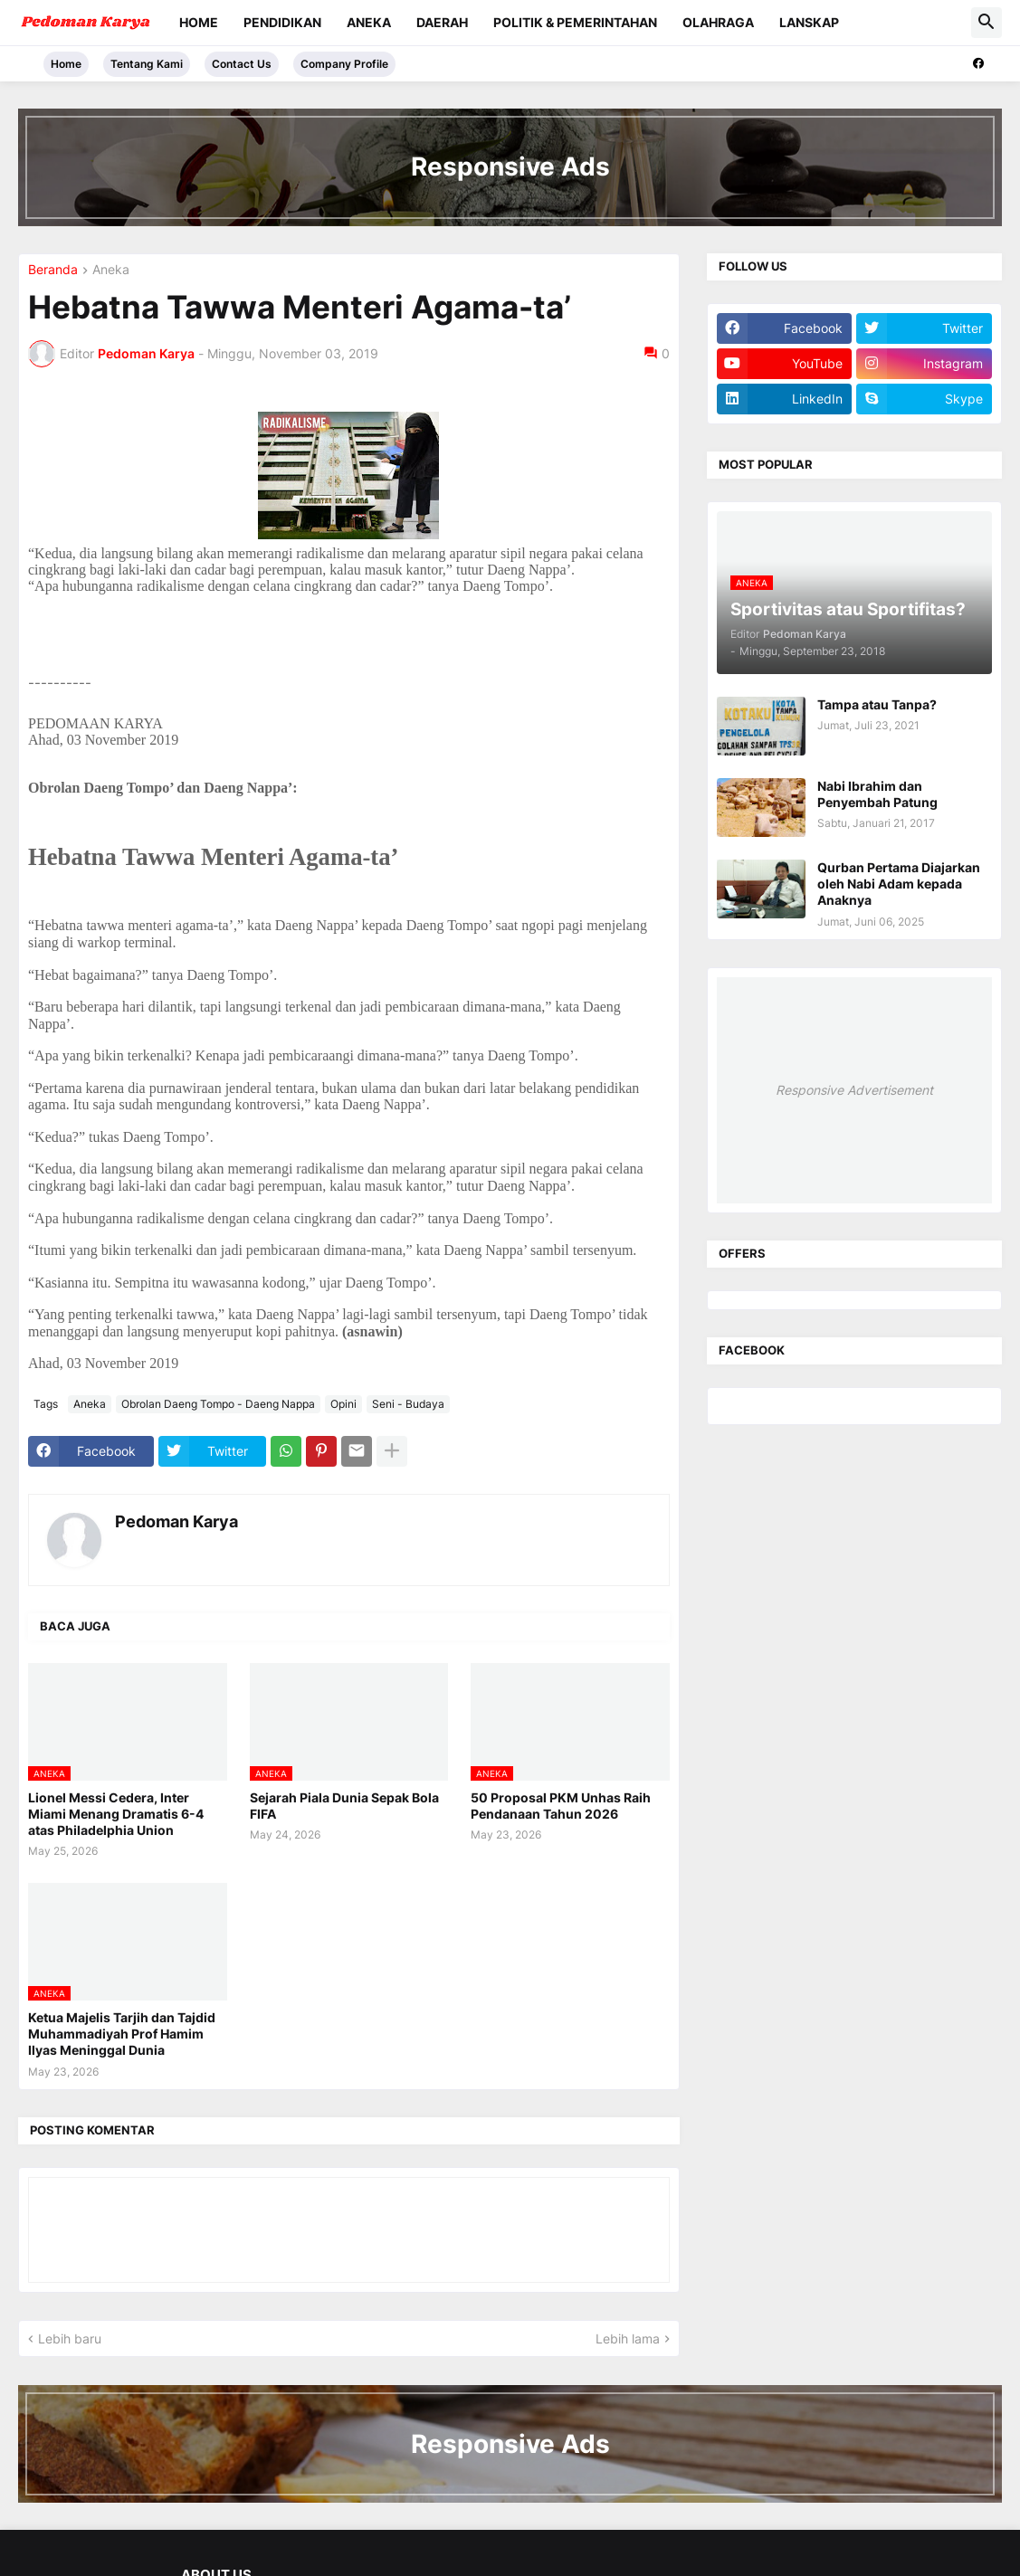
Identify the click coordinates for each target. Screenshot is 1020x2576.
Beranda (53, 270)
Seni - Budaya (408, 1404)
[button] (986, 22)
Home (198, 22)
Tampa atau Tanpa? (877, 704)
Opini (343, 1404)
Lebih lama (628, 2338)
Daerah (442, 22)
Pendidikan (282, 22)
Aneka (369, 22)
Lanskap (809, 22)
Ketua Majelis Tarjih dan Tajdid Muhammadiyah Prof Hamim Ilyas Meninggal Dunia (121, 2034)
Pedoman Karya (176, 1521)
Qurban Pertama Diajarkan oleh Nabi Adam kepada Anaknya (898, 884)
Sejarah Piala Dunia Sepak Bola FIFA (344, 1805)
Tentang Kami (146, 64)
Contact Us (242, 64)
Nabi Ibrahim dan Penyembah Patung (877, 794)
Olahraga (718, 22)
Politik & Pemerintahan (575, 22)
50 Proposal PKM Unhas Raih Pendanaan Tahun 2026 (561, 1805)
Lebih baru (69, 2338)
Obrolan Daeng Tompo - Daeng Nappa (218, 1404)
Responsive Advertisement (854, 1090)
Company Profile (344, 64)
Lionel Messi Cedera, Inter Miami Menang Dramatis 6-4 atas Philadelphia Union (116, 1814)
